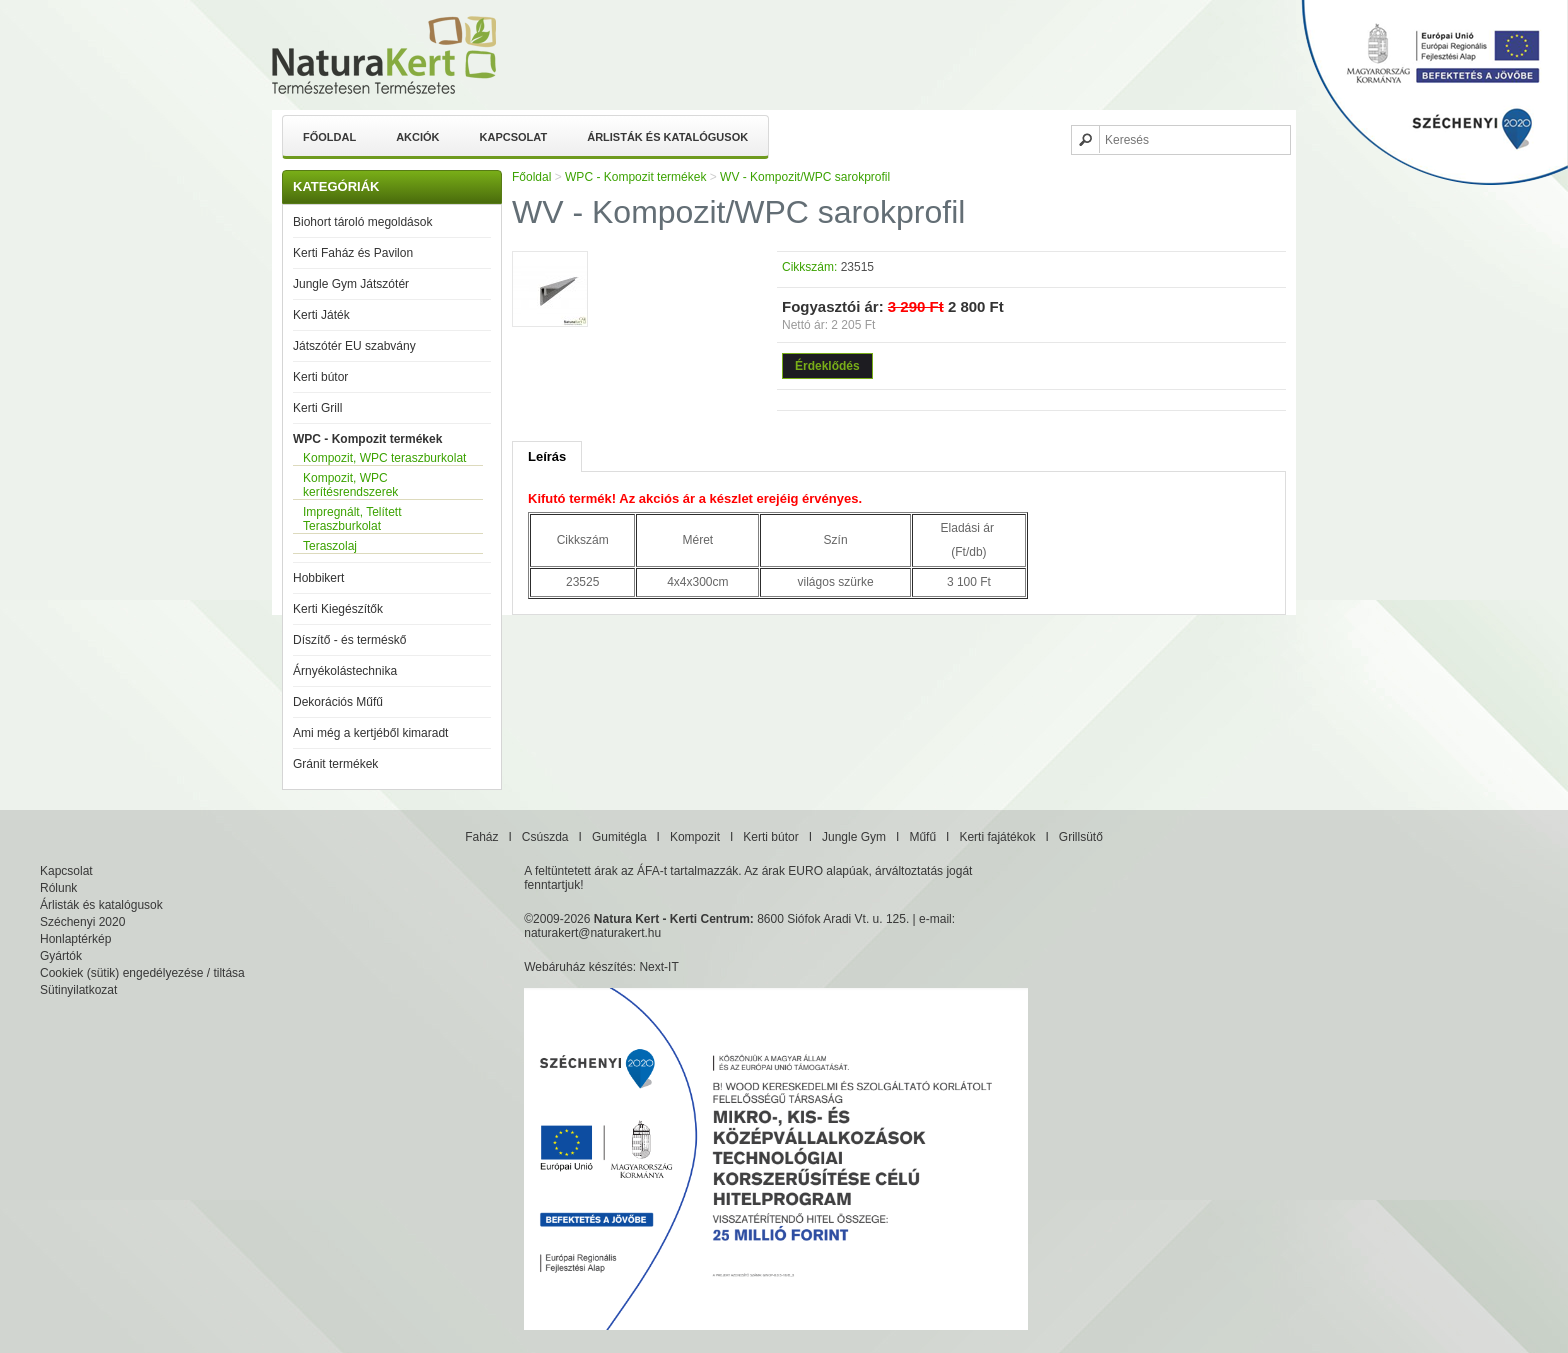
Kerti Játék (321, 315)
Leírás (547, 456)
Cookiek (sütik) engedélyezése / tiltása (142, 973)
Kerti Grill (317, 408)
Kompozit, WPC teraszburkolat (384, 458)
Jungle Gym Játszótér (351, 284)
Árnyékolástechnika (345, 671)
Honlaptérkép (75, 939)
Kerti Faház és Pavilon (353, 253)
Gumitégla (619, 837)
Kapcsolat (514, 137)
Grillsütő (1081, 837)
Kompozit (695, 837)
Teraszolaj (330, 546)
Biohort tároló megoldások (362, 222)
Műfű (922, 837)
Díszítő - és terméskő (349, 640)
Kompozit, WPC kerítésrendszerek (350, 485)
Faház (481, 837)
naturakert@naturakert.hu (592, 933)
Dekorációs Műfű (338, 702)
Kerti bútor (320, 377)
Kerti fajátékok (997, 837)
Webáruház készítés (578, 967)
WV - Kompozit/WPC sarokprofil (805, 177)
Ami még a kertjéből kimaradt (370, 733)
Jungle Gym (854, 837)
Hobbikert (318, 578)
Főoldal (329, 137)
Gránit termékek (335, 764)
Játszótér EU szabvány (354, 346)
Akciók (417, 137)
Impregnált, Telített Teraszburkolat (352, 519)
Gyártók (61, 956)
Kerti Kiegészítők (338, 609)
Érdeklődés (827, 366)
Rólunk (58, 888)
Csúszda (545, 837)
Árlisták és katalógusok (667, 137)
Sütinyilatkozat (78, 990)
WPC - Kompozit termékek (367, 439)
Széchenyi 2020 (82, 922)
